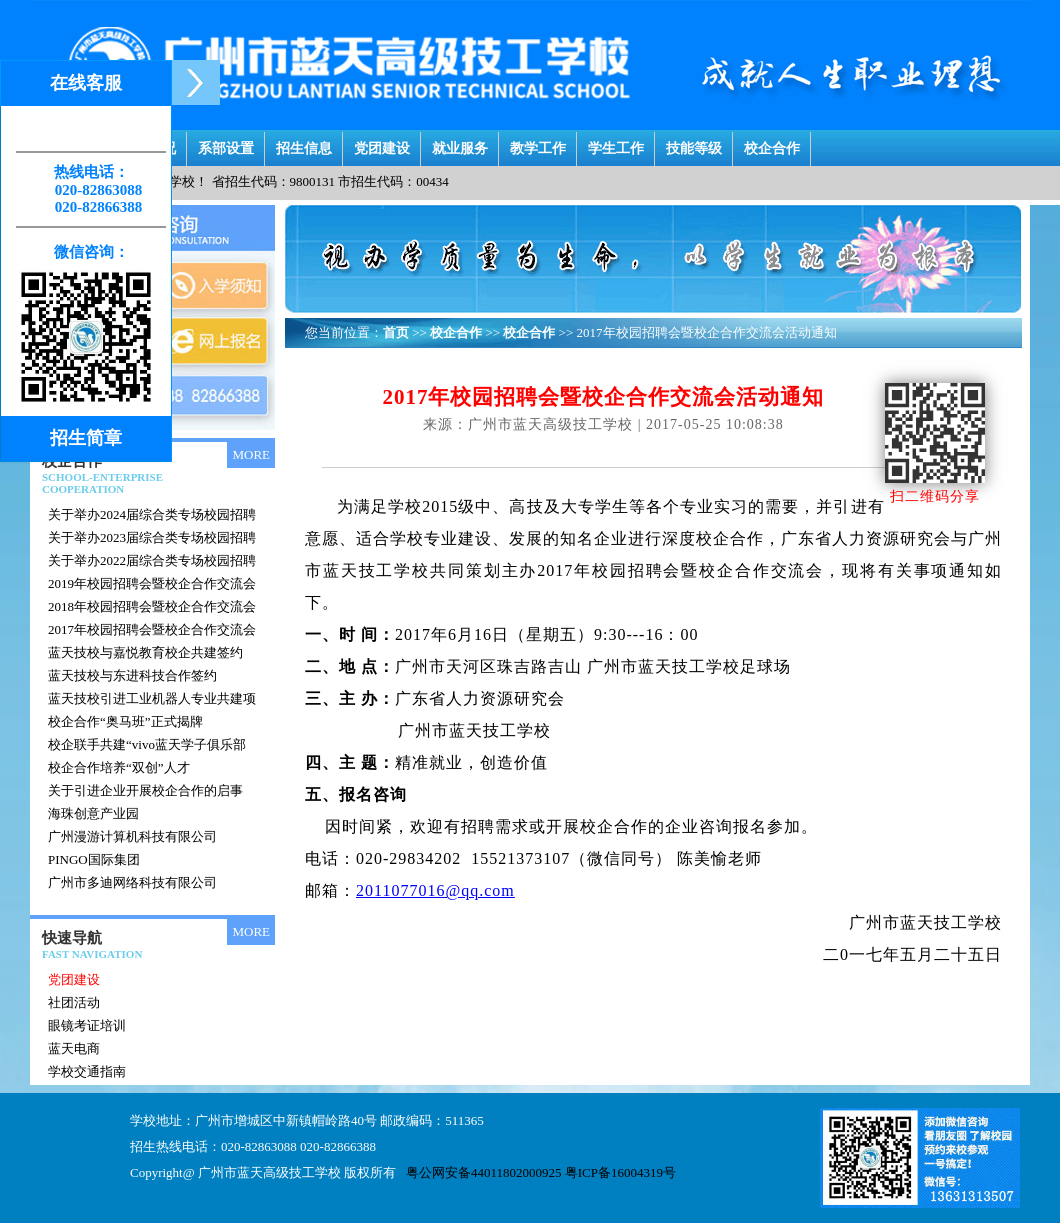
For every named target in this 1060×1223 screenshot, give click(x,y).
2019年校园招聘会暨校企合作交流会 (152, 583)
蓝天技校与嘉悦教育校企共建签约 (145, 652)
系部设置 (226, 143)
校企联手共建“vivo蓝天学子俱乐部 (147, 744)
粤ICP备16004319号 (620, 1172)
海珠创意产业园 (93, 813)
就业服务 (460, 143)
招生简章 (86, 438)
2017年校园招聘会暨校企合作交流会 (152, 629)
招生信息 (304, 143)
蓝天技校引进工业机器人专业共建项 (152, 698)
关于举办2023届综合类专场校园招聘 (152, 537)
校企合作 (772, 143)
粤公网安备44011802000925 (484, 1172)
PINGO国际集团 (94, 859)
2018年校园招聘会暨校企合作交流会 (152, 606)
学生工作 (616, 143)
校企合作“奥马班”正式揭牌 (125, 721)
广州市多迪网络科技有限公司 (132, 882)
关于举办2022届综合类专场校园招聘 (152, 560)
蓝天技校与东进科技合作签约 (132, 675)
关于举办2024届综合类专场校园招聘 (152, 514)
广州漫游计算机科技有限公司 (132, 836)
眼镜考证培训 (87, 1025)
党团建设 (382, 143)
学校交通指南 (87, 1071)
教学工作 (538, 143)
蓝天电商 (74, 1048)
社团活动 (74, 1002)
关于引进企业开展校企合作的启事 (145, 790)
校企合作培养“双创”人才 (119, 767)
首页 (396, 332)
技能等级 (694, 143)
